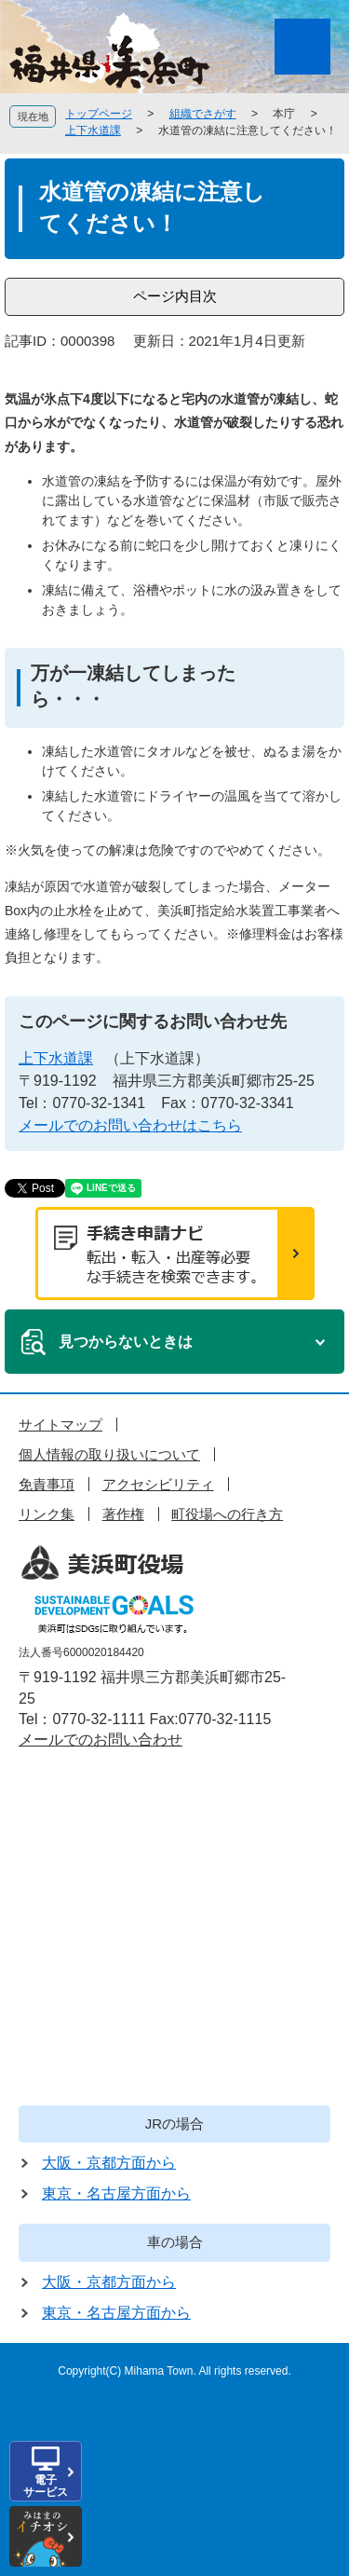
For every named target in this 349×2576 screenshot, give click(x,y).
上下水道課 (93, 130)
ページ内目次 (175, 296)
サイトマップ (60, 1424)
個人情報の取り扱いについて (109, 1454)
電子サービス (45, 2486)
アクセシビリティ (158, 1484)
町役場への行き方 (227, 1514)
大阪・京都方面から (109, 2163)
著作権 (123, 1514)
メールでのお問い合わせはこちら (130, 1125)
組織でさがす (202, 113)
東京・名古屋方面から (116, 2193)
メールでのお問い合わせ (100, 1739)
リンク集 (46, 1514)
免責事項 (46, 1484)
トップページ (98, 113)
